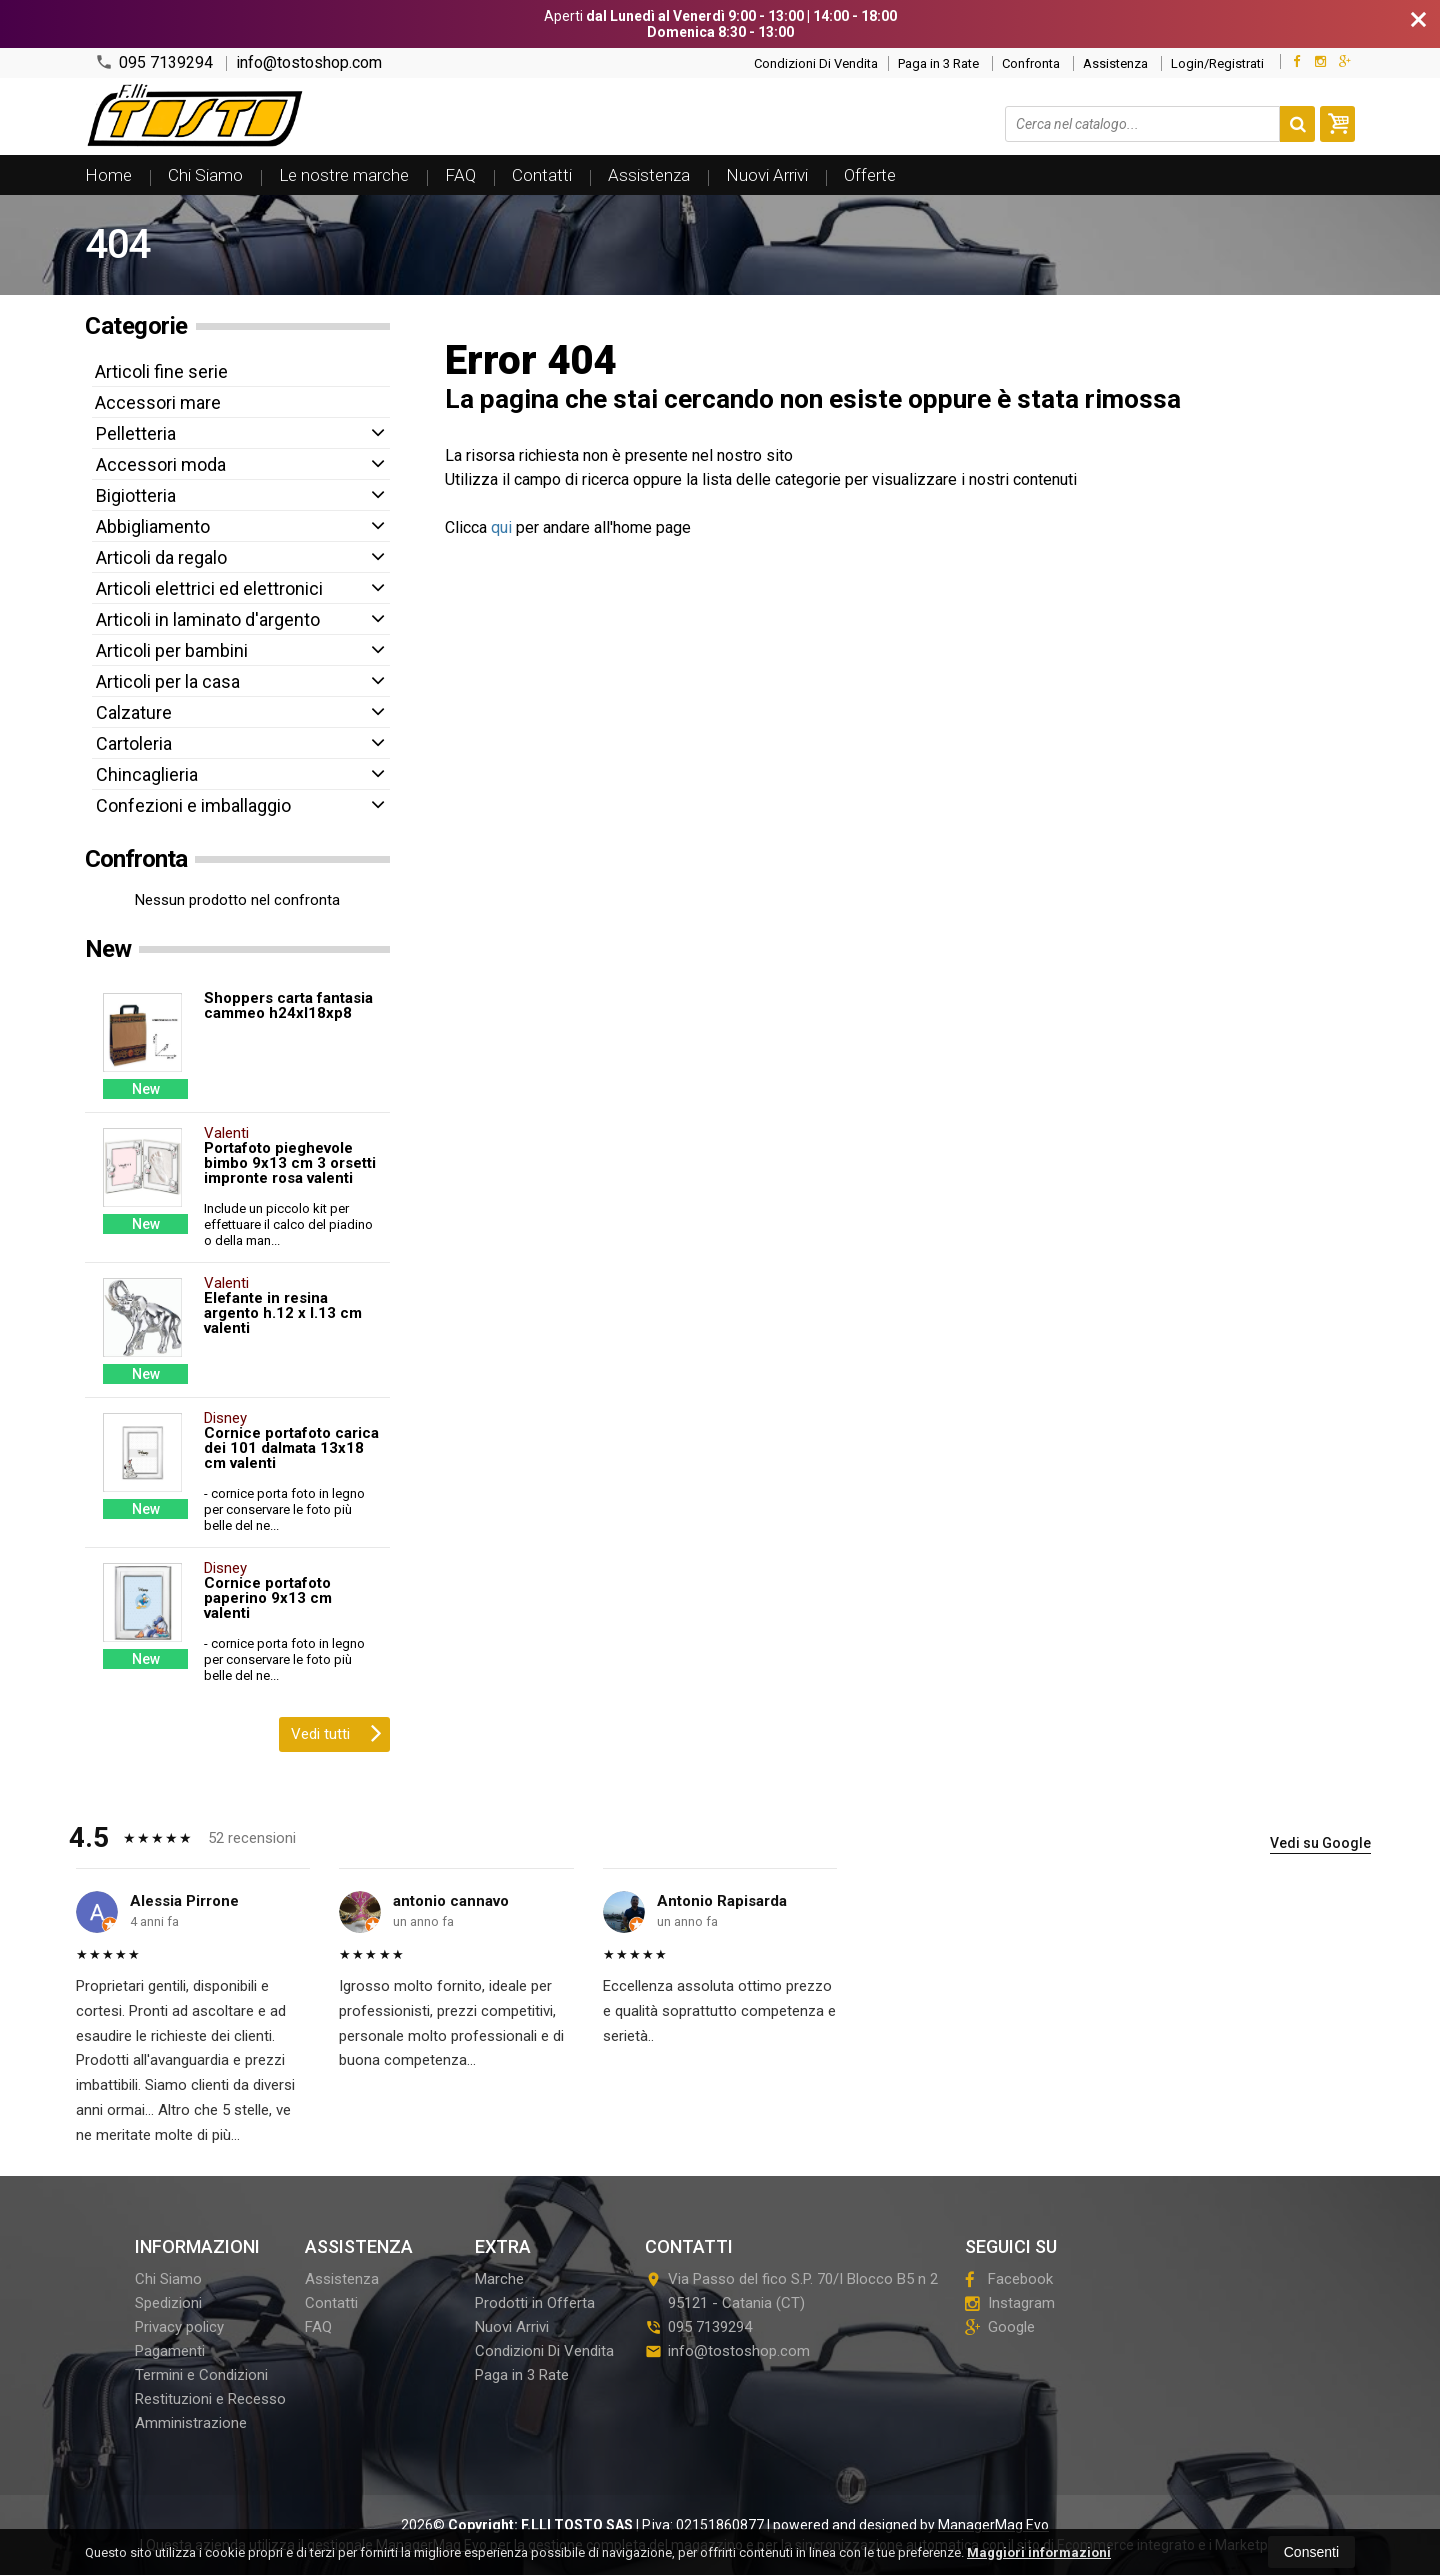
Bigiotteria (136, 495)
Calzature (134, 712)
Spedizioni (168, 2303)
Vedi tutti (336, 1732)
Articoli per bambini (172, 650)
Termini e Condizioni (201, 2375)
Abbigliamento (153, 526)
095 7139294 (154, 62)
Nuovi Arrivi (767, 175)
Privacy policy (179, 2327)
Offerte (870, 175)
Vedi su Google (1320, 1843)
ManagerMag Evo (993, 2525)
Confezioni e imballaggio (193, 805)
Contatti (542, 175)
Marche (499, 2279)
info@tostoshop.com (309, 63)
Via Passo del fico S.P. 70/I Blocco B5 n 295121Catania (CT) (791, 2291)
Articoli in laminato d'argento (208, 619)
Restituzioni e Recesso (210, 2399)
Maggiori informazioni (1039, 2552)
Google (1000, 2327)
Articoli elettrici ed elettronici (209, 588)
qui (501, 527)
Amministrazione (191, 2423)
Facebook (1009, 2279)
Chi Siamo (205, 175)
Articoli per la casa (168, 681)
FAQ (460, 175)
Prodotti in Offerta (535, 2303)
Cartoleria (134, 743)
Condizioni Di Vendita (816, 63)
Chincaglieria (147, 774)
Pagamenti (170, 2351)
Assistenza (1115, 63)
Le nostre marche (344, 175)
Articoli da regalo (161, 557)
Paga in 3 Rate (938, 63)
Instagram (1010, 2303)
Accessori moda (161, 464)
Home (108, 175)
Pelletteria (136, 433)
